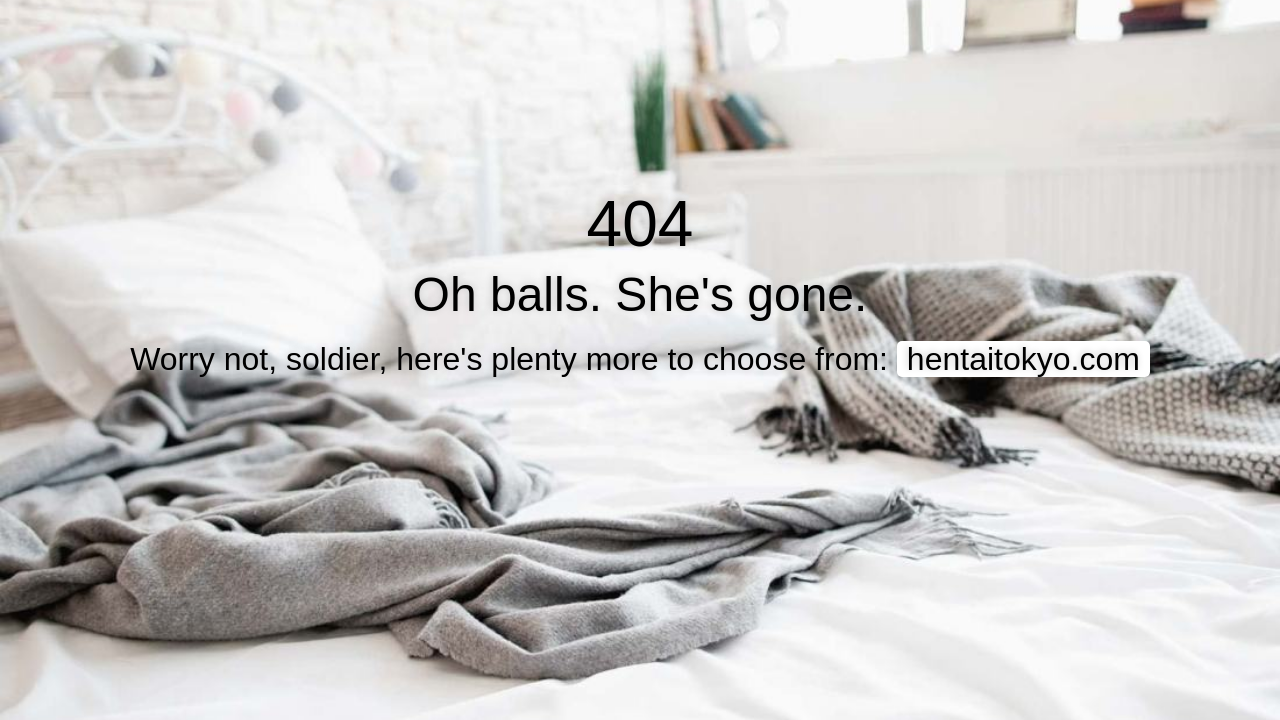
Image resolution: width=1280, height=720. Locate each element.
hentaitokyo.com (1023, 359)
